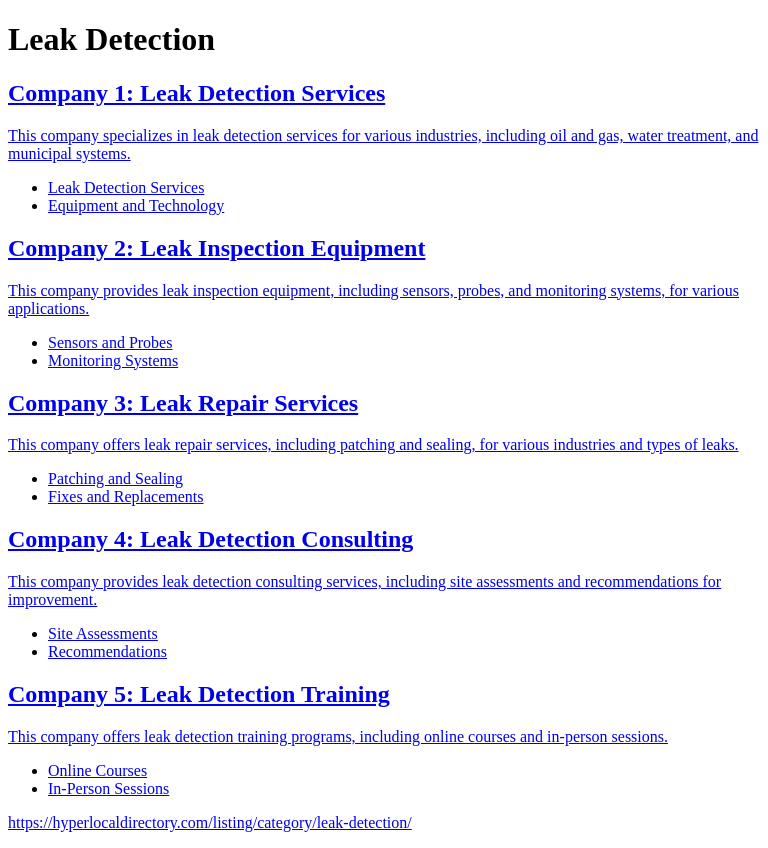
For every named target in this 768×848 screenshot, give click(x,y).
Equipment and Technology (136, 205)
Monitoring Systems (113, 360)
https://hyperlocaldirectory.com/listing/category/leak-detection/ (210, 822)
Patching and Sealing (115, 478)
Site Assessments (103, 633)
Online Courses (97, 770)
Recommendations (107, 651)
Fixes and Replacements (126, 496)
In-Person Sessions (108, 788)
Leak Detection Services (126, 187)
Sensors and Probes (110, 342)
